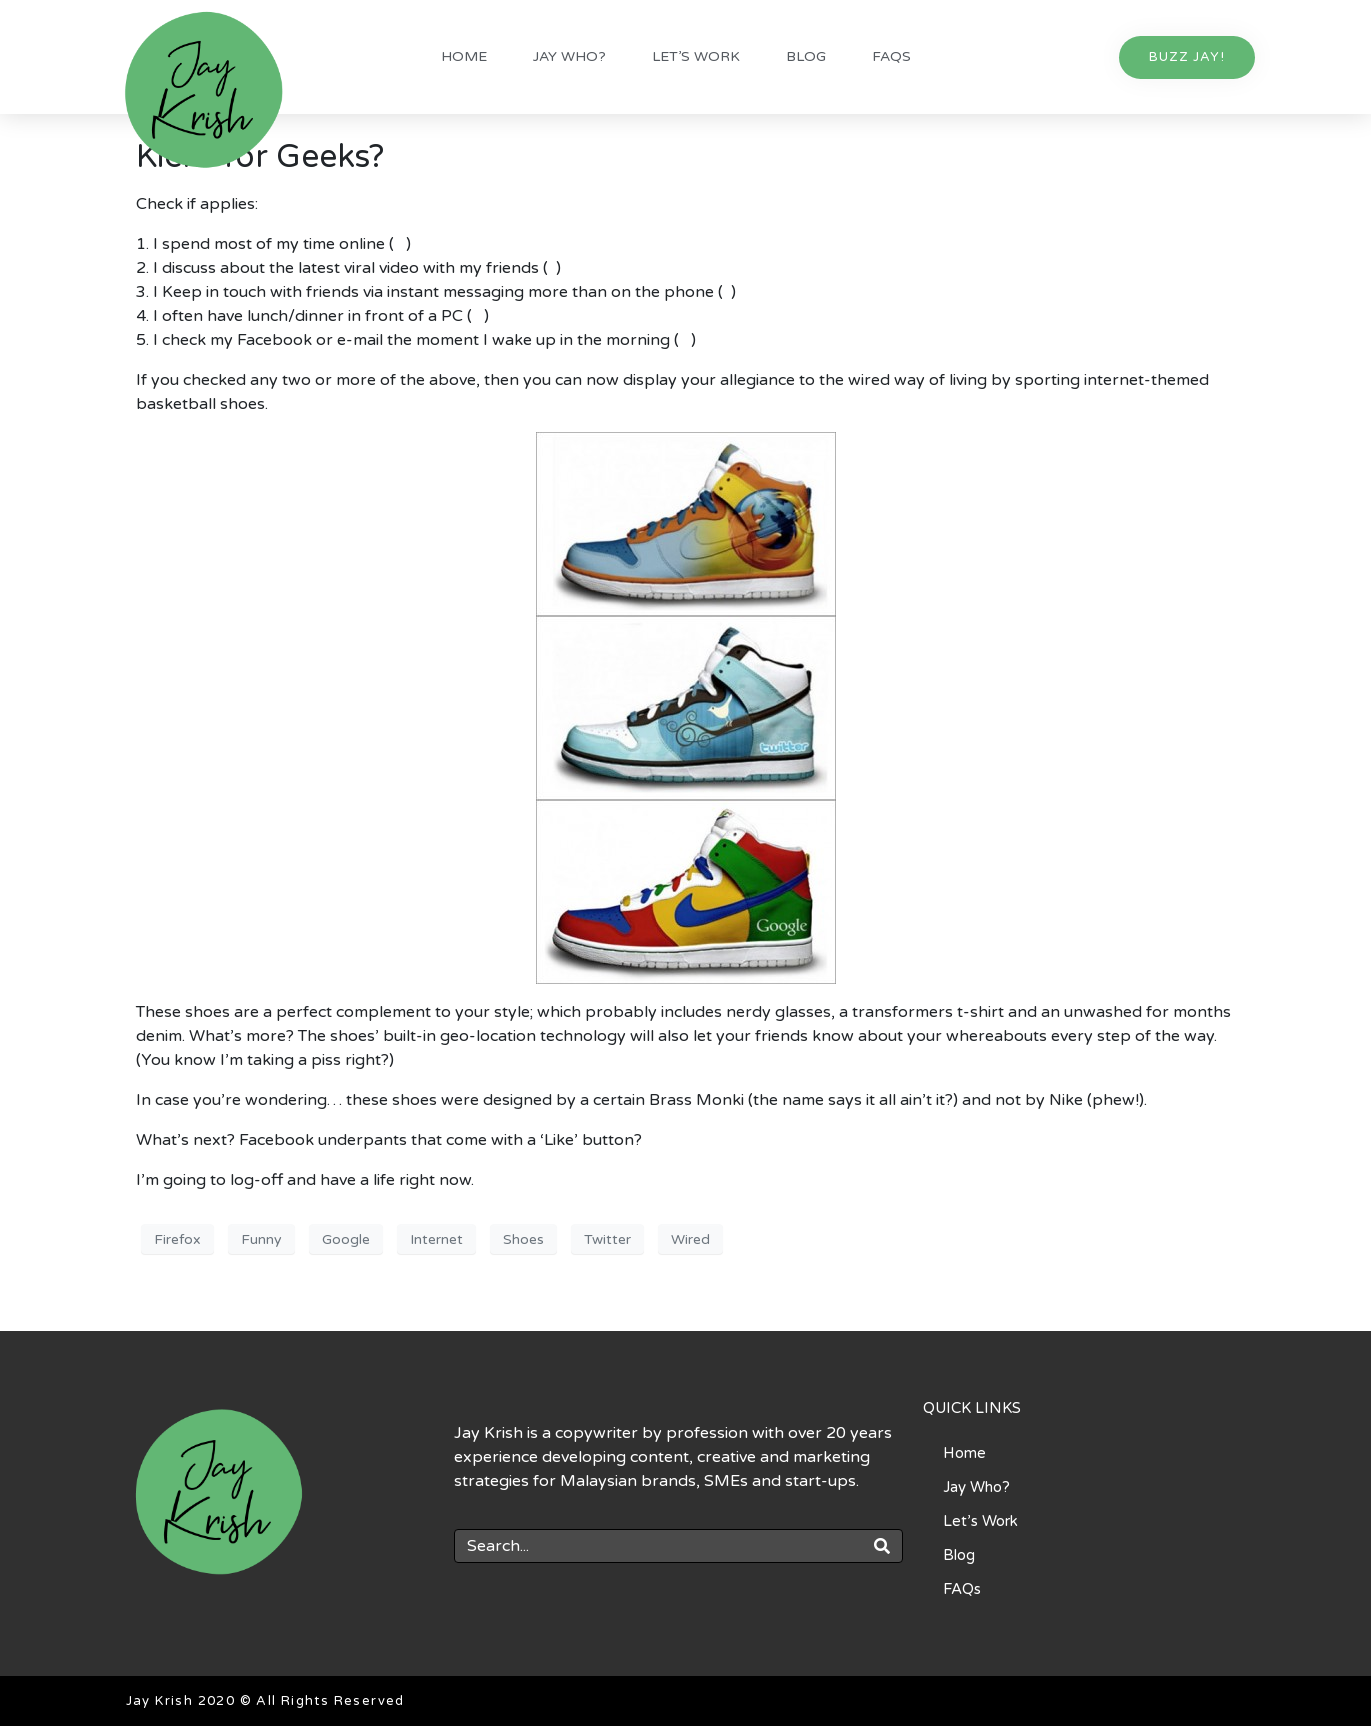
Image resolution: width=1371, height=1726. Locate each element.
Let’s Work (696, 56)
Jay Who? (569, 56)
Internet (436, 1239)
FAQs (891, 56)
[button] (1187, 57)
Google (346, 1239)
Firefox (177, 1239)
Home (464, 56)
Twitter (607, 1239)
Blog (806, 56)
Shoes (523, 1239)
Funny (261, 1239)
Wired (690, 1239)
